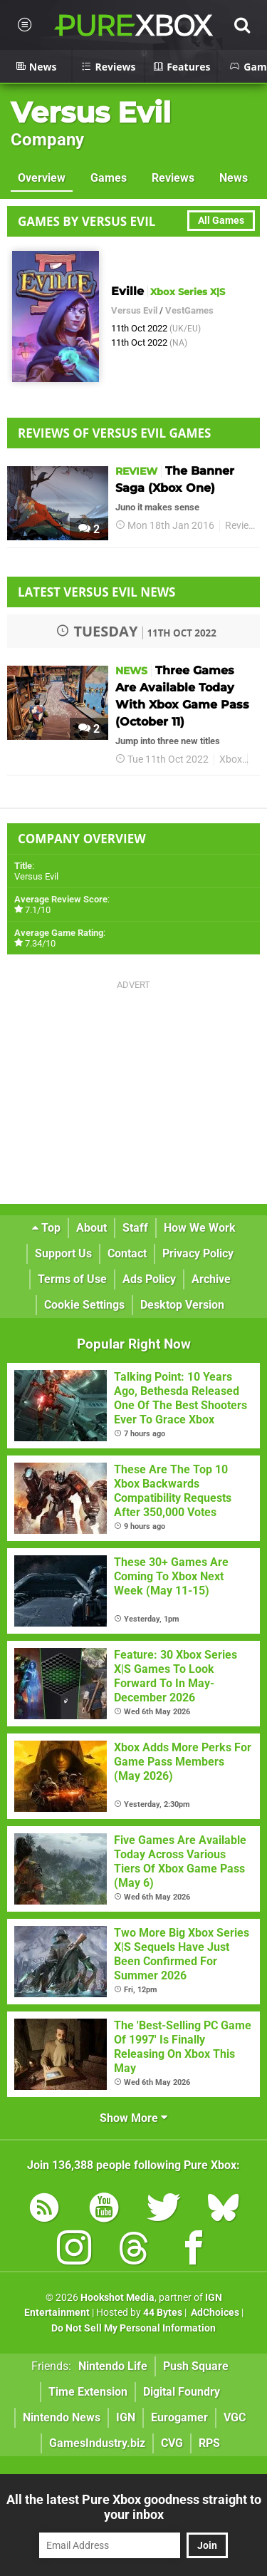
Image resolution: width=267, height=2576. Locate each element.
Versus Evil (91, 112)
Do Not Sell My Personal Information (133, 2328)
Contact (127, 1253)
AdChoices (214, 2313)
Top (46, 1228)
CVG (172, 2443)
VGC (235, 2417)
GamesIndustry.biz (97, 2443)
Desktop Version (182, 1305)
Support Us (63, 1253)
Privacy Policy (198, 1253)
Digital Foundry (181, 2392)
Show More (133, 2118)
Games (108, 178)
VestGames (189, 310)
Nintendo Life (112, 2366)
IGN (125, 2417)
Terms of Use (72, 1279)
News (233, 178)
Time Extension (87, 2392)
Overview (42, 178)
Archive (211, 1279)
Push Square (196, 2366)
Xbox (230, 759)
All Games (221, 221)
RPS (209, 2443)
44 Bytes (162, 2313)
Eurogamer (179, 2417)
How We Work (200, 1228)
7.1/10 (38, 910)
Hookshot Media (117, 2298)
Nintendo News (61, 2417)
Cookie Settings (84, 1305)
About (91, 1228)
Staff (135, 1228)
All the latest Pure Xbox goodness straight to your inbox (133, 2507)
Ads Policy (149, 1279)
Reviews (173, 178)
